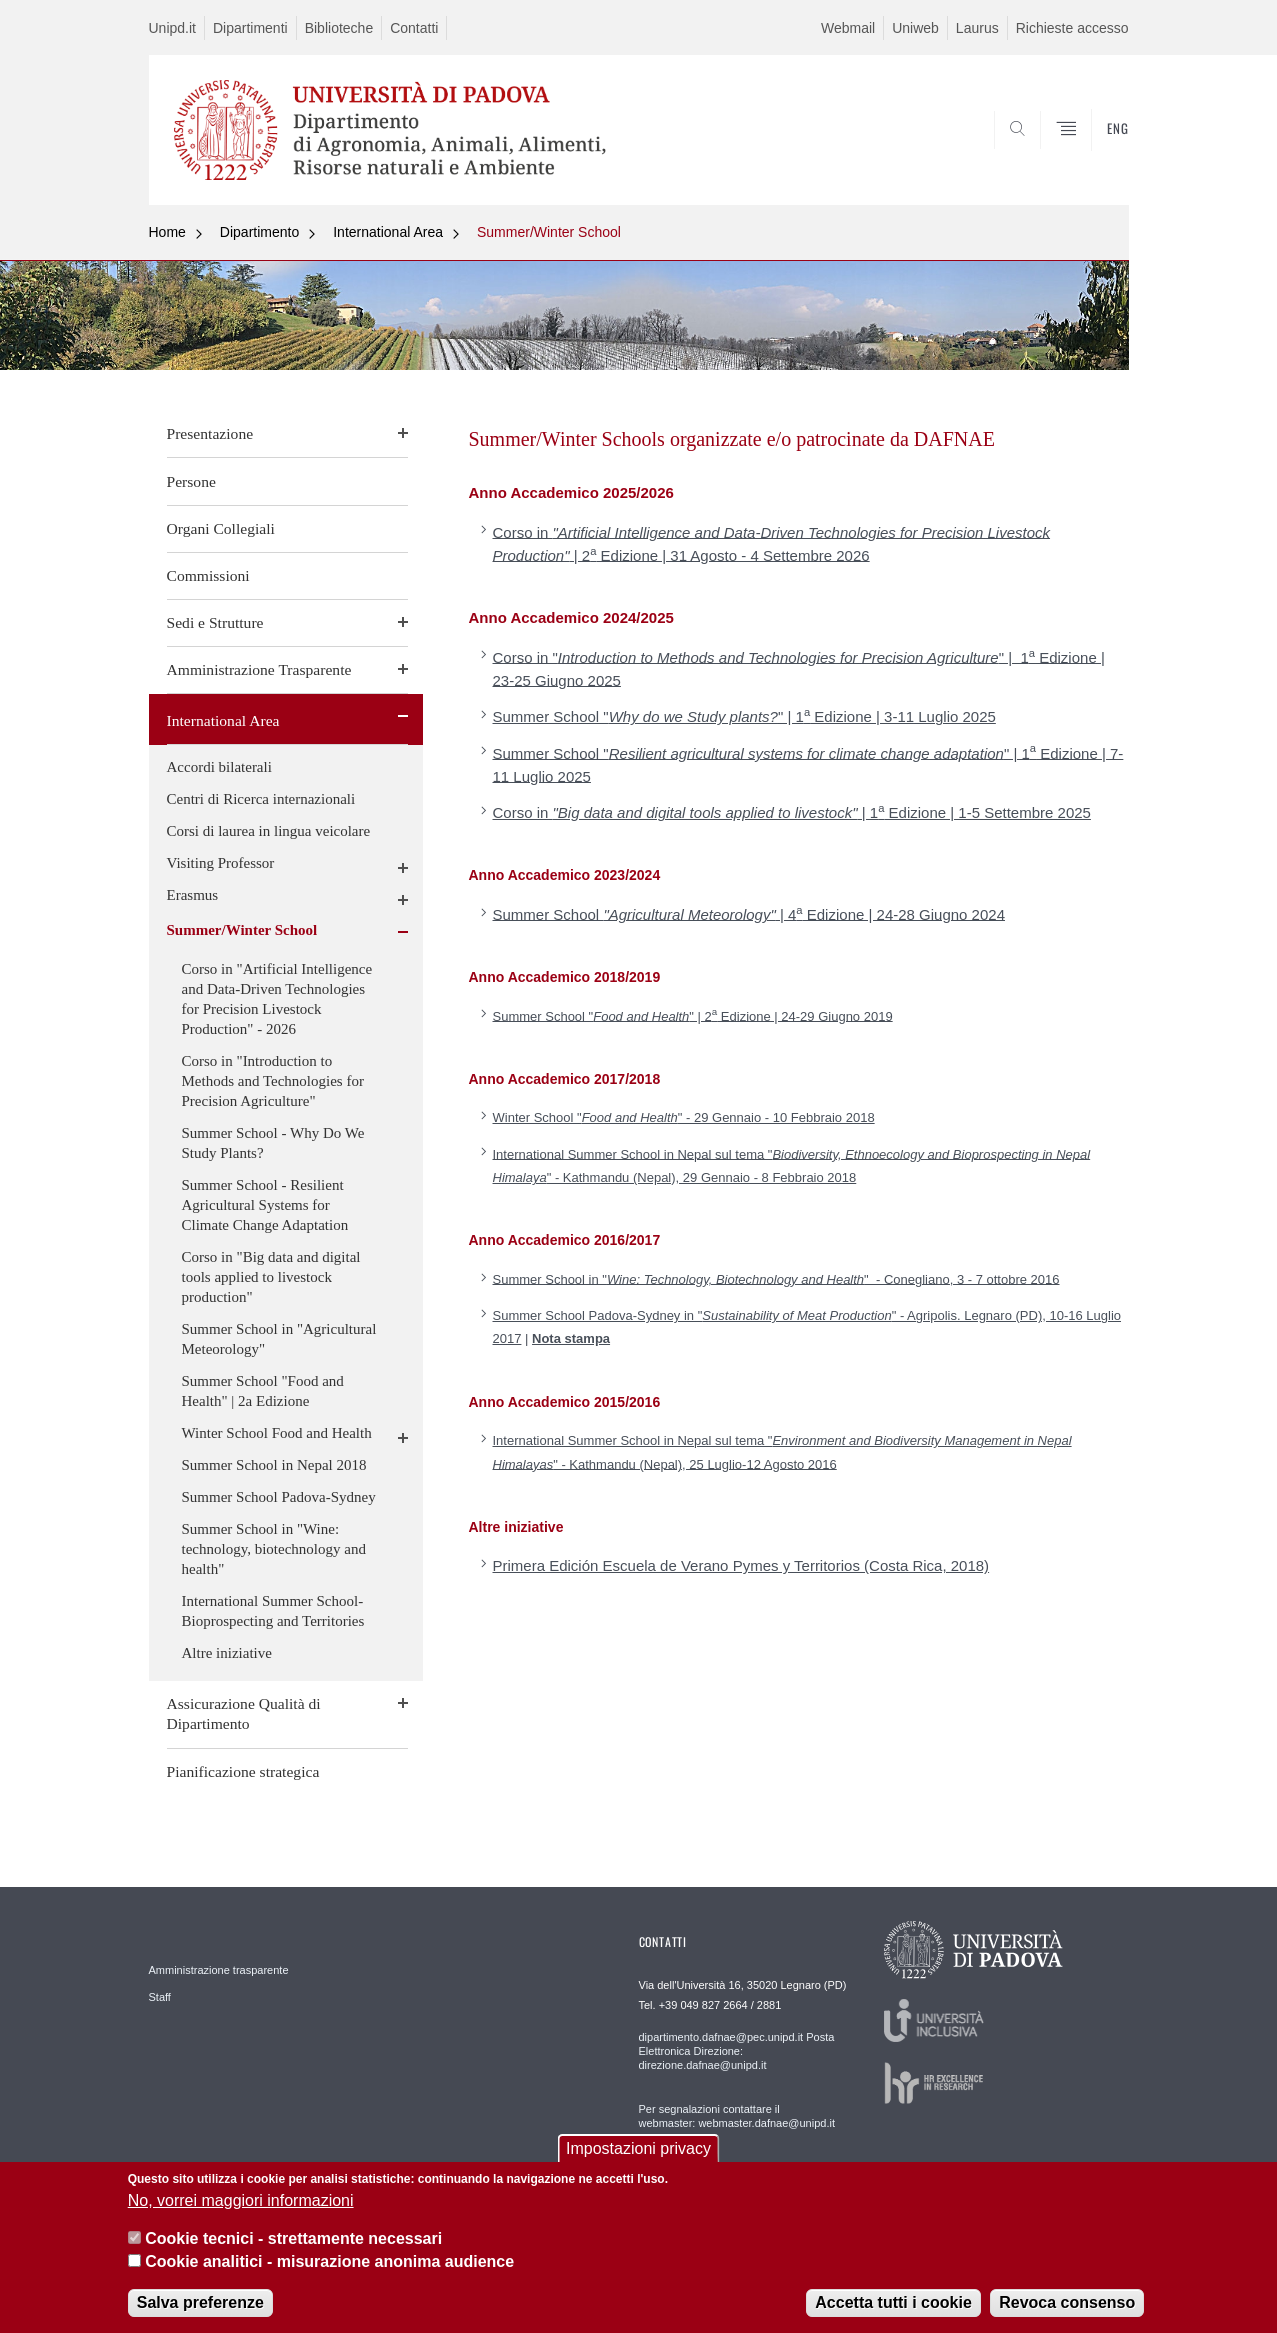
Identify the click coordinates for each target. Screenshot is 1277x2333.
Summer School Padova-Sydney (279, 1497)
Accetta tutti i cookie (893, 2302)
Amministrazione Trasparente (259, 669)
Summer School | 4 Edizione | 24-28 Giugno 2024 (749, 913)
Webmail (848, 28)
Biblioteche (339, 28)
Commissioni (208, 575)
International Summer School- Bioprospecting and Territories (273, 1611)
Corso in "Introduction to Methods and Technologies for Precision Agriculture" (273, 1081)
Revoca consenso (1067, 2302)
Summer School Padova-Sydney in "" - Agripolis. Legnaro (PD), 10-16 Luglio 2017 (807, 1327)
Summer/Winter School (549, 232)
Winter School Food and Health (277, 1433)
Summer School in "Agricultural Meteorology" (279, 1339)
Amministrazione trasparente (219, 1970)
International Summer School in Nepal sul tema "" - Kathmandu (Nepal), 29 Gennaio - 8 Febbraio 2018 (792, 1165)
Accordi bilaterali (219, 767)
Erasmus (193, 895)
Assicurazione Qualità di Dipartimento (244, 1713)
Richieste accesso (1072, 28)
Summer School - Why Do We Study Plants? (273, 1143)
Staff (160, 1997)
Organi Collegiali (221, 528)
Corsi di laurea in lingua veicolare (269, 831)
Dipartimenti (250, 28)
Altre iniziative (227, 1653)
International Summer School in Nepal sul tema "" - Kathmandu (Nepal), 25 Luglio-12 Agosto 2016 (782, 1452)
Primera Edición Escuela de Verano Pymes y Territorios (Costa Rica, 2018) (741, 1565)
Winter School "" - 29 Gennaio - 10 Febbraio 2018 (684, 1117)
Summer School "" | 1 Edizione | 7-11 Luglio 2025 (808, 763)
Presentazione (210, 433)
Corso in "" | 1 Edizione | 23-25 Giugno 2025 (799, 668)
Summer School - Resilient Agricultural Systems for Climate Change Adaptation (265, 1205)
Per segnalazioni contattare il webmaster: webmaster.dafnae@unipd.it (737, 2116)
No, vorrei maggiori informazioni (241, 2200)
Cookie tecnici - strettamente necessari (293, 2239)
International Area (388, 232)
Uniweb (915, 28)
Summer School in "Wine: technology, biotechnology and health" (274, 1549)
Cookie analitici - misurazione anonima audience (329, 2261)
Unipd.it (172, 28)
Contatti (414, 28)
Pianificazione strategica (243, 1771)
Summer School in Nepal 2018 (274, 1465)
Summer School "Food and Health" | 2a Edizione (263, 1391)
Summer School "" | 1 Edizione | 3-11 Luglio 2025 (744, 715)
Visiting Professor (221, 863)
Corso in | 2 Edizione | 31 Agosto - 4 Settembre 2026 (772, 543)
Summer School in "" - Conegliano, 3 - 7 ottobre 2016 (776, 1278)
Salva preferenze (200, 2302)
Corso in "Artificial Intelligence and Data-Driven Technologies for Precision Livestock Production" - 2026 (277, 999)
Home (167, 232)
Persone (191, 481)
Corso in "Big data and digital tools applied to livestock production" (271, 1277)
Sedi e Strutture (215, 622)
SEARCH (1093, 157)
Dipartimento (259, 232)
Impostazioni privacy (638, 2149)
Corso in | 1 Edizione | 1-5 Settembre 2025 (792, 811)
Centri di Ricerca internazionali (261, 799)
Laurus (977, 28)
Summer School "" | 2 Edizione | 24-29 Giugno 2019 (693, 1014)
